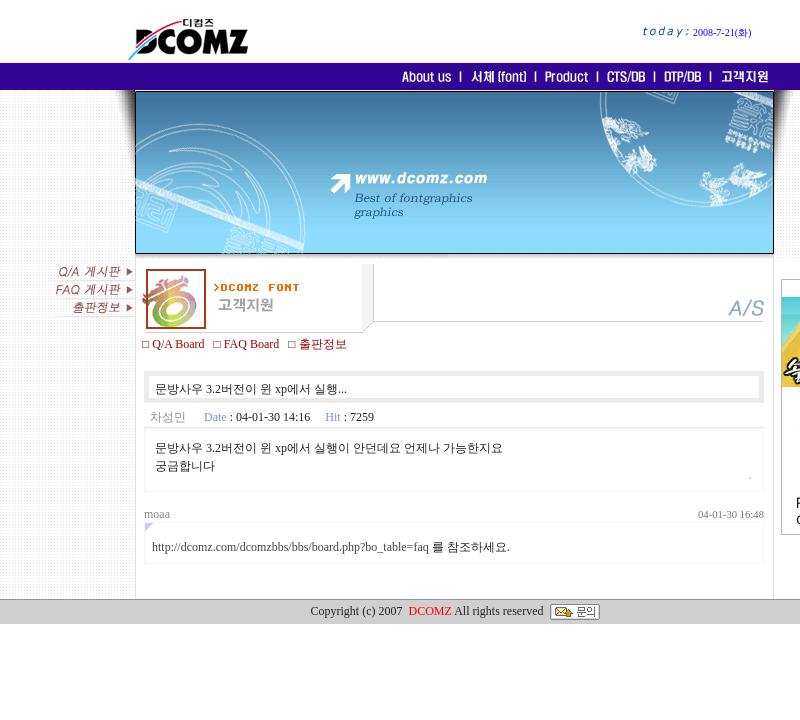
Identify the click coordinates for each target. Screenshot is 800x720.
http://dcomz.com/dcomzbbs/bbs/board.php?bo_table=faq (290, 547)
